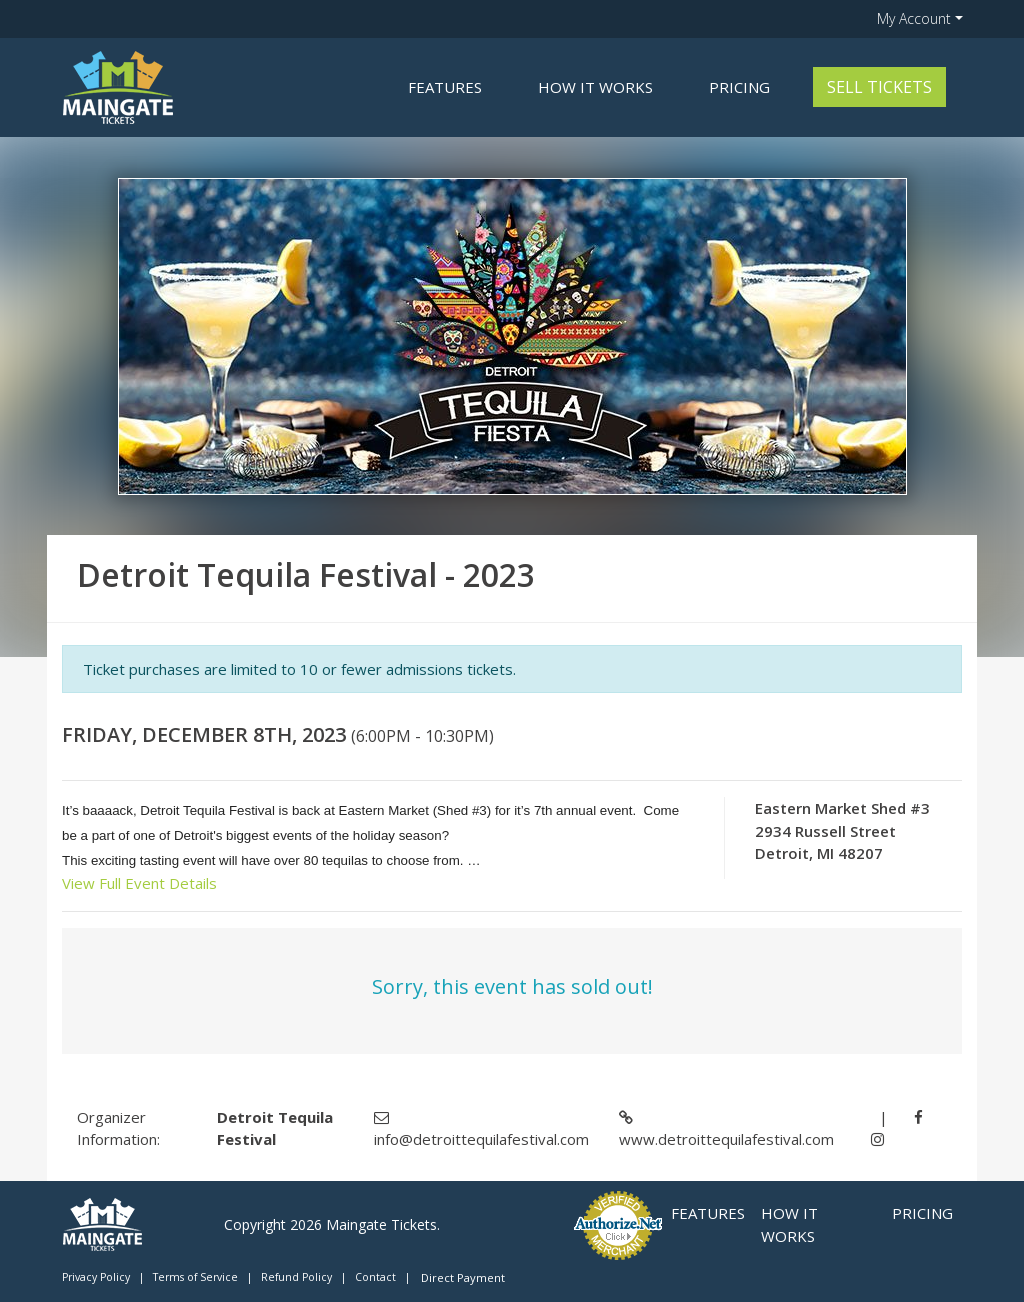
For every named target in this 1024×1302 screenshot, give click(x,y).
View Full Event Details (139, 883)
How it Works (595, 87)
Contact (375, 1277)
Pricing (739, 87)
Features (445, 87)
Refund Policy (296, 1277)
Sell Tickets (879, 87)
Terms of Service (195, 1277)
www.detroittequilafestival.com (726, 1139)
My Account (914, 18)
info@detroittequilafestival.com (481, 1139)
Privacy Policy (96, 1277)
